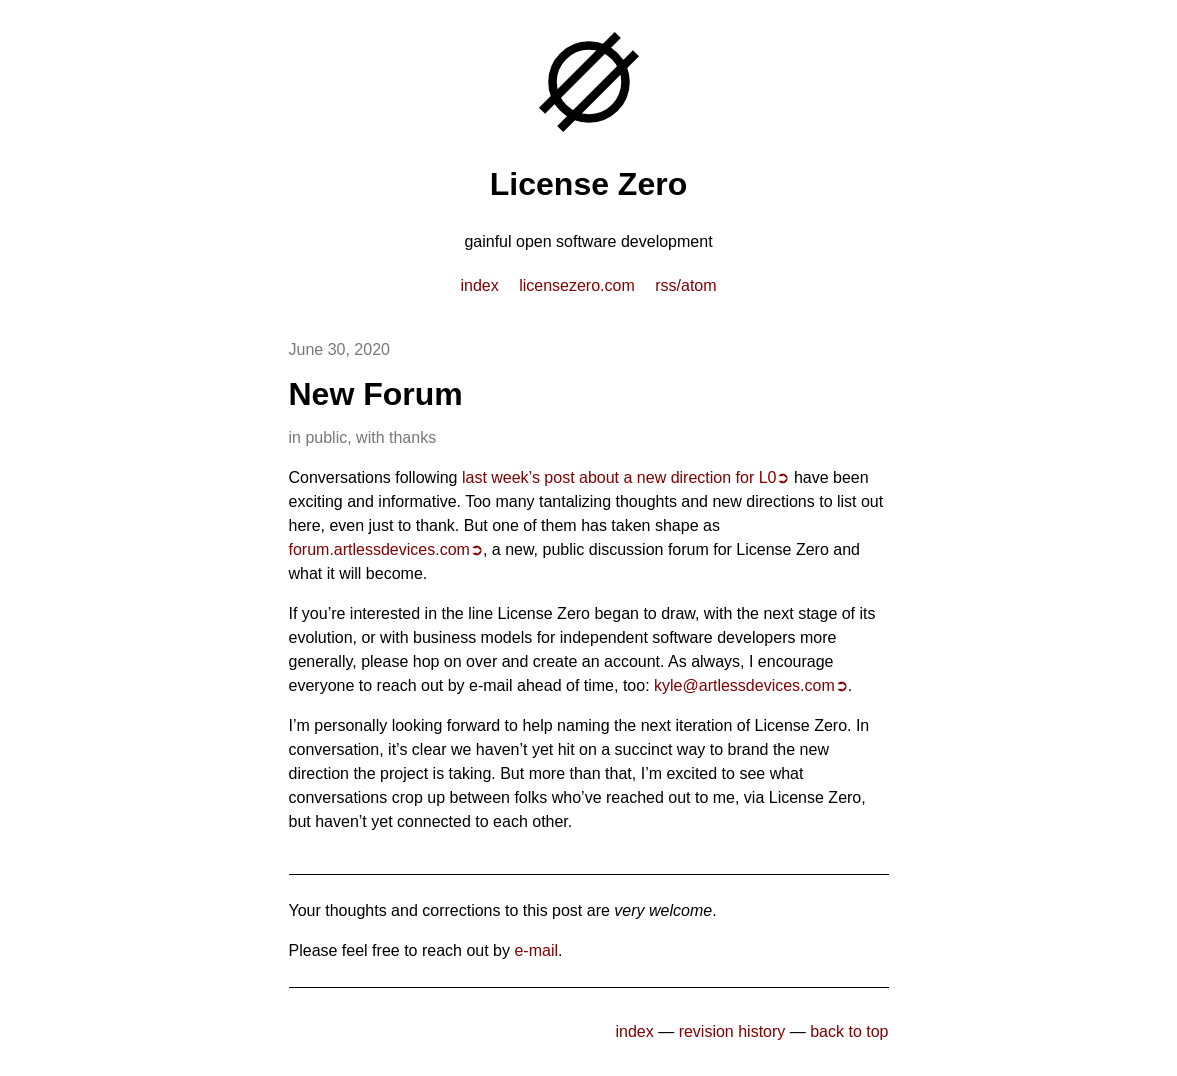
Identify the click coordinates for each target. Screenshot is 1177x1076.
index (479, 285)
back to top (849, 1031)
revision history (732, 1031)
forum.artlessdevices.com (379, 549)
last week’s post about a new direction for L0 (619, 477)
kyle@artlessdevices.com (744, 685)
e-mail (536, 950)
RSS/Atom (685, 285)
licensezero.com (577, 285)
